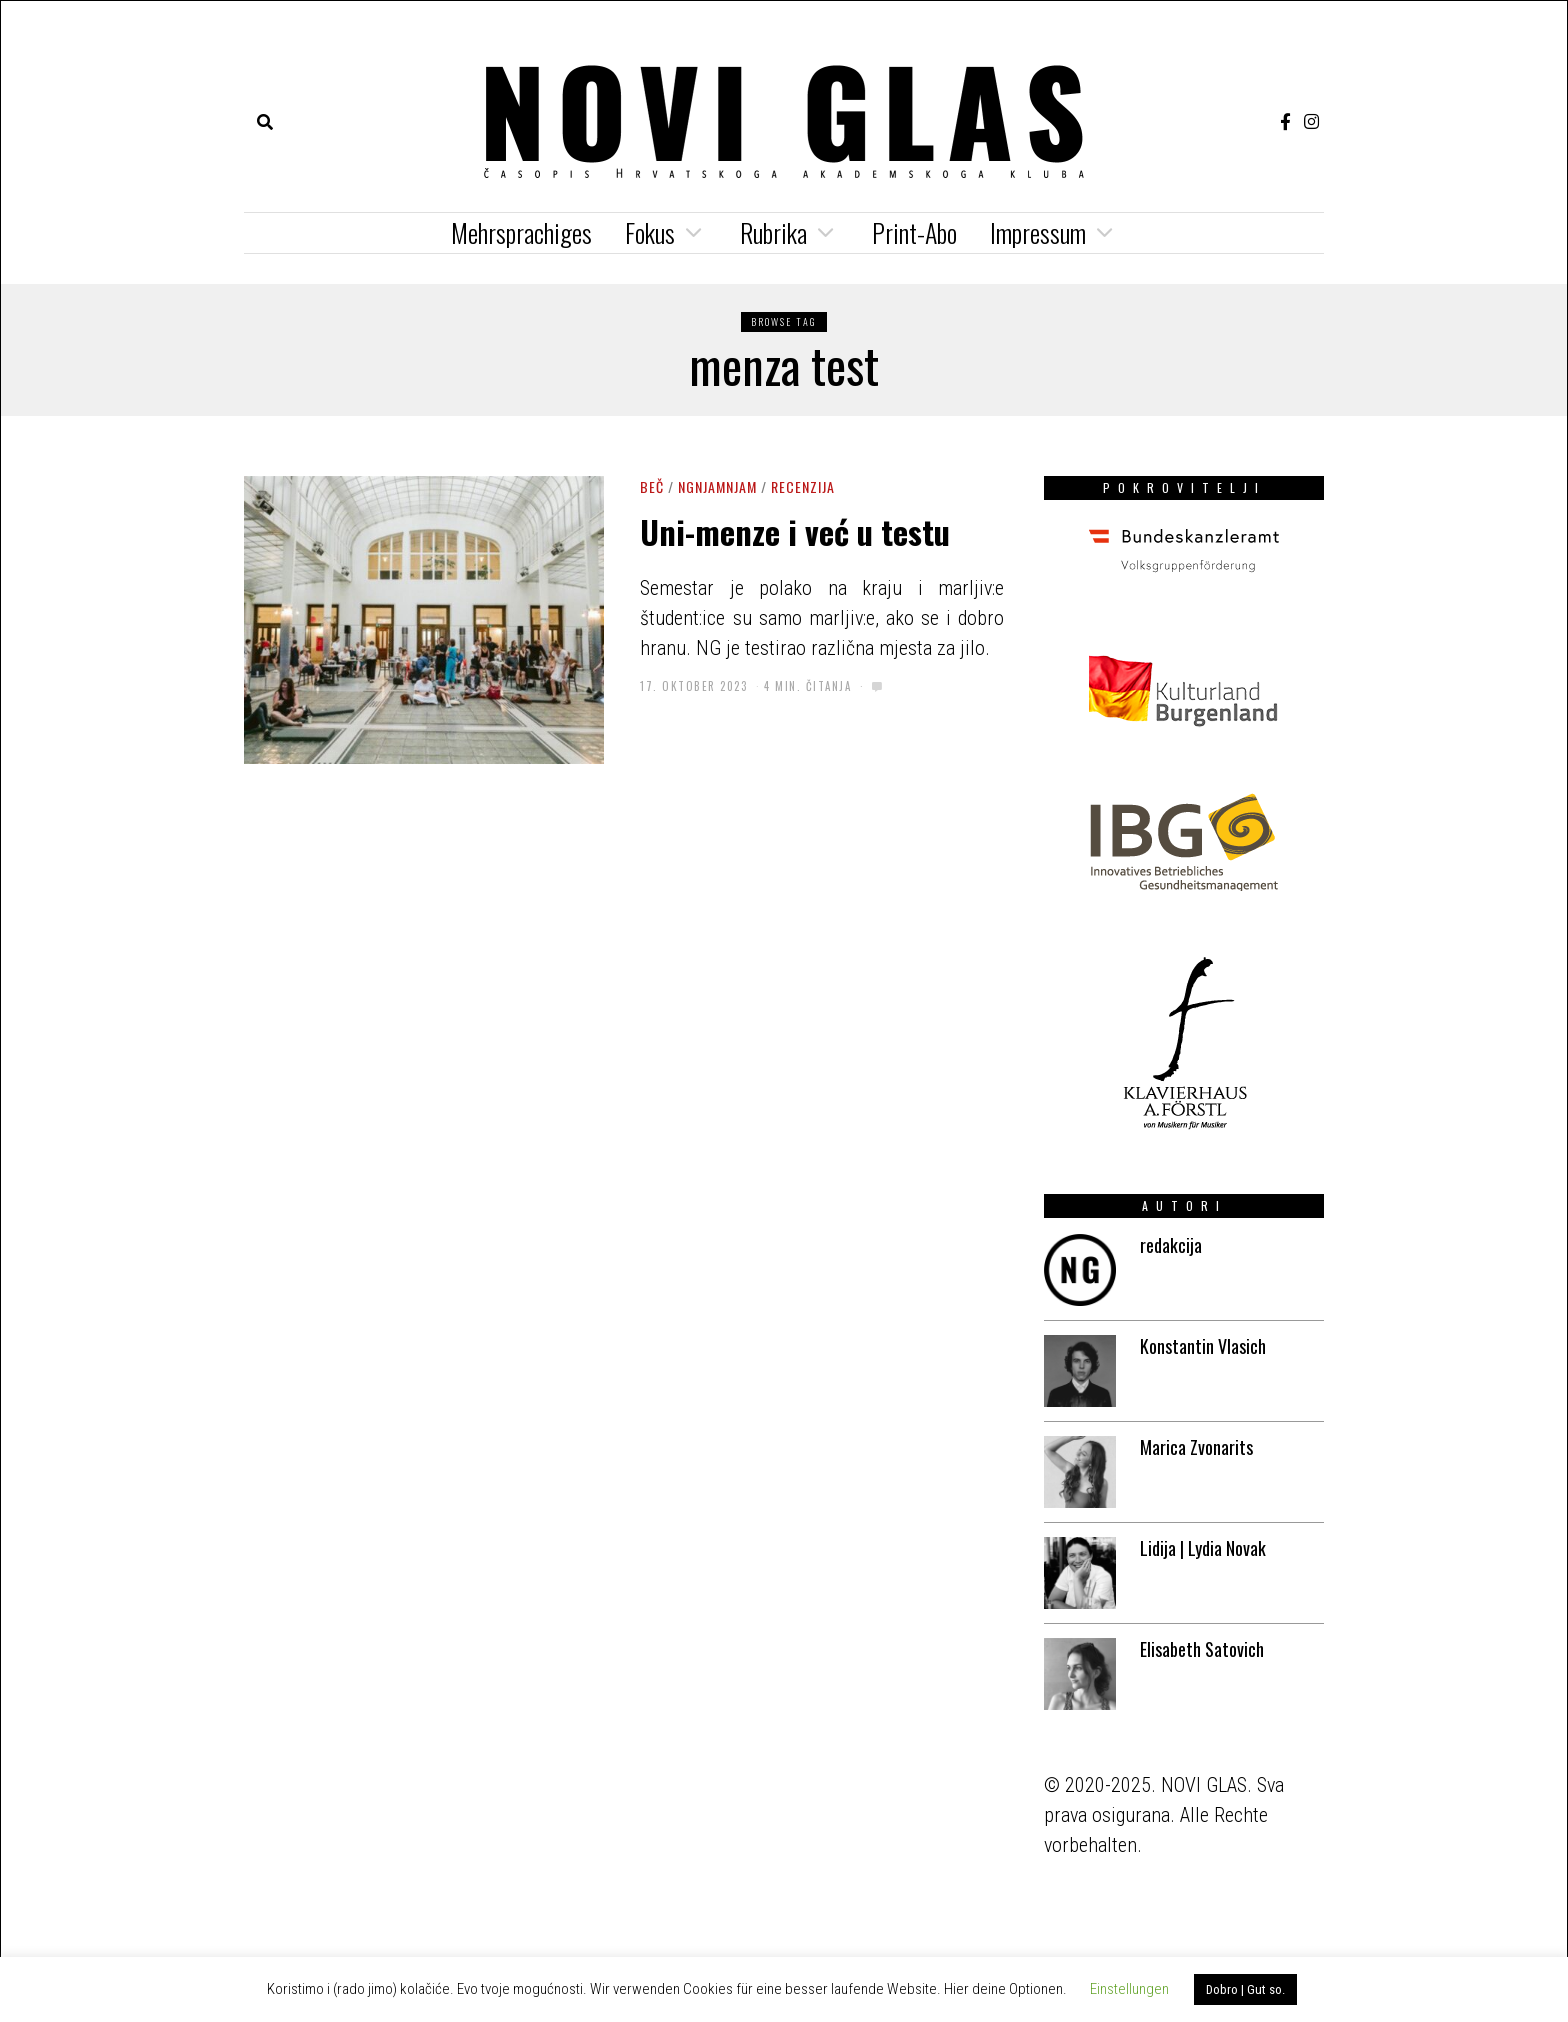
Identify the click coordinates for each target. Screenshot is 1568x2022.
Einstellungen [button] (1129, 1989)
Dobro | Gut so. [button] (1245, 1989)
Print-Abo (914, 232)
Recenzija (803, 486)
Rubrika (773, 232)
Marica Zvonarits (1196, 1447)
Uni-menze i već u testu (795, 531)
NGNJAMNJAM (717, 486)
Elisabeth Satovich (1202, 1649)
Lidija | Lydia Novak (1203, 1548)
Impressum (1038, 232)
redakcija (1171, 1245)
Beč (652, 486)
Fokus (650, 232)
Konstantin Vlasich (1203, 1346)
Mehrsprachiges (521, 232)
